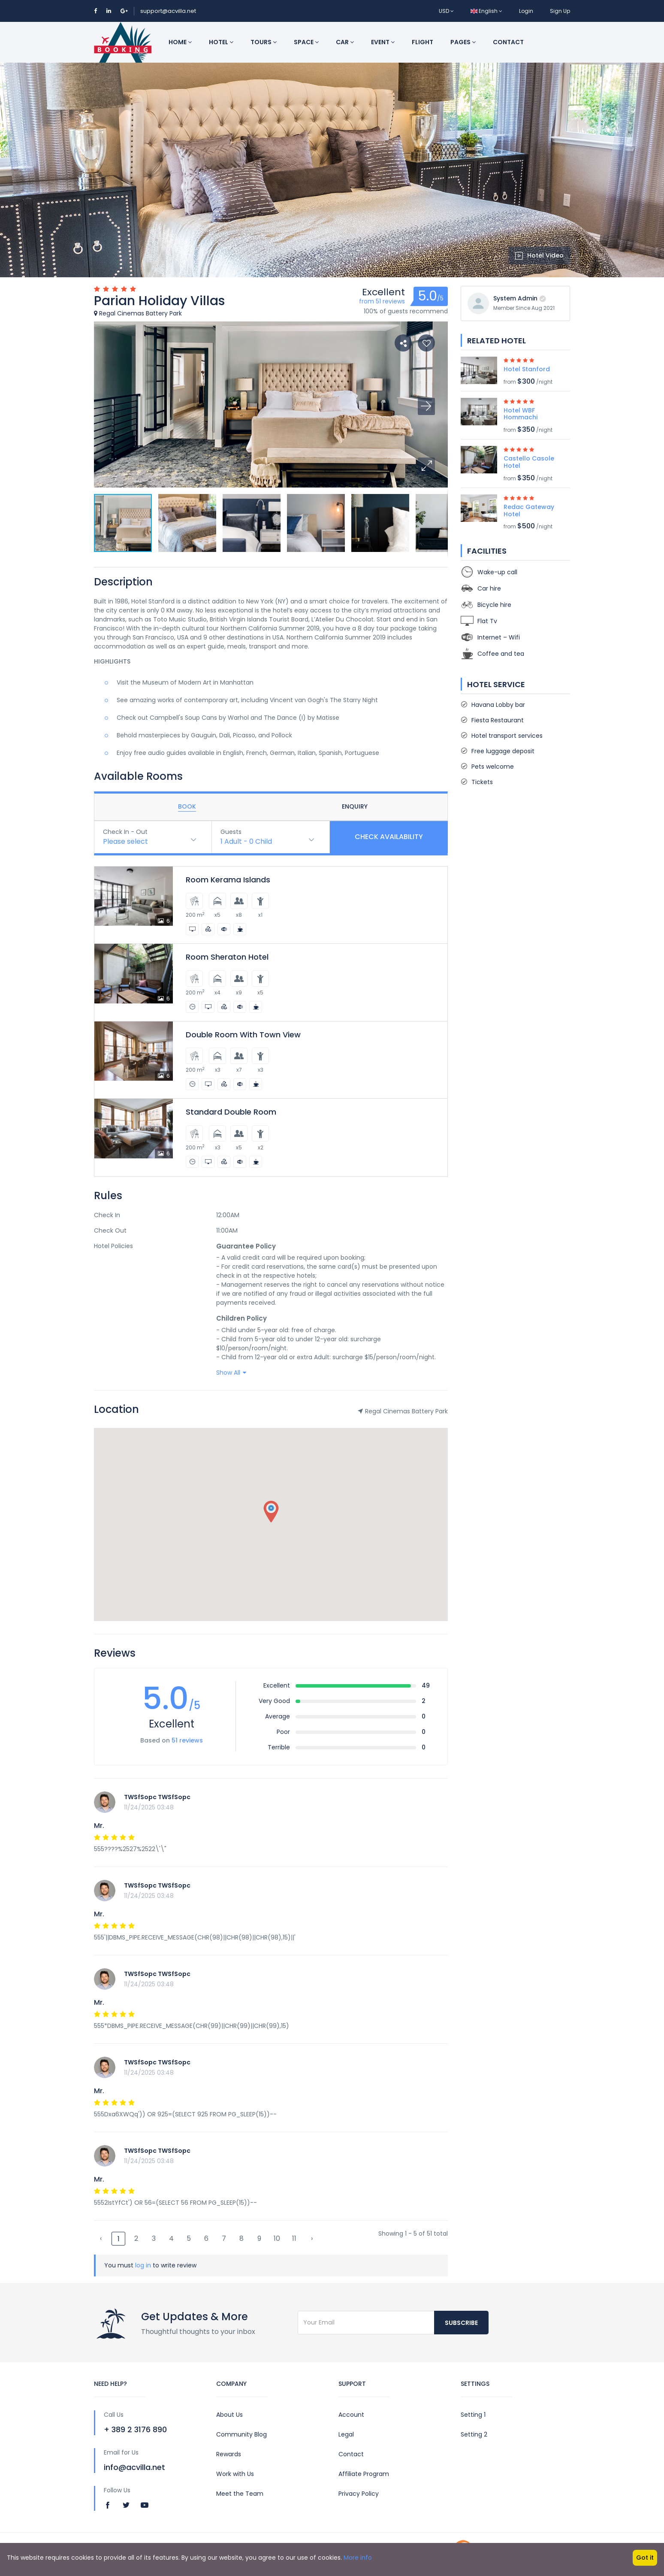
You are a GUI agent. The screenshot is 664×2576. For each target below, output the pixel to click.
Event (383, 42)
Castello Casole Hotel (529, 462)
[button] (426, 466)
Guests (230, 831)
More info (358, 2557)
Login (526, 11)
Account (351, 2414)
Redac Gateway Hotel (529, 510)
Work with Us (235, 2474)
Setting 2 (474, 2434)
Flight (422, 42)
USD (446, 11)
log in (143, 2265)
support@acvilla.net (168, 11)
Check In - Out (125, 831)
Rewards (228, 2454)
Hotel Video (539, 255)
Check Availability (389, 837)
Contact (508, 42)
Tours (264, 42)
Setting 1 (473, 2414)
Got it (645, 2557)
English (486, 11)
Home (180, 42)
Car (345, 42)
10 (277, 2238)
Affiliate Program (363, 2474)
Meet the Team (239, 2493)
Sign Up (560, 11)
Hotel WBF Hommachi (520, 414)
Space (306, 42)
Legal (346, 2434)
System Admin (515, 298)
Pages (463, 42)
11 (294, 2238)
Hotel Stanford (527, 369)
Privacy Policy (358, 2493)
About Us (229, 2414)
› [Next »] (312, 2238)
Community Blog (241, 2434)
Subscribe (461, 2322)
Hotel (221, 42)
